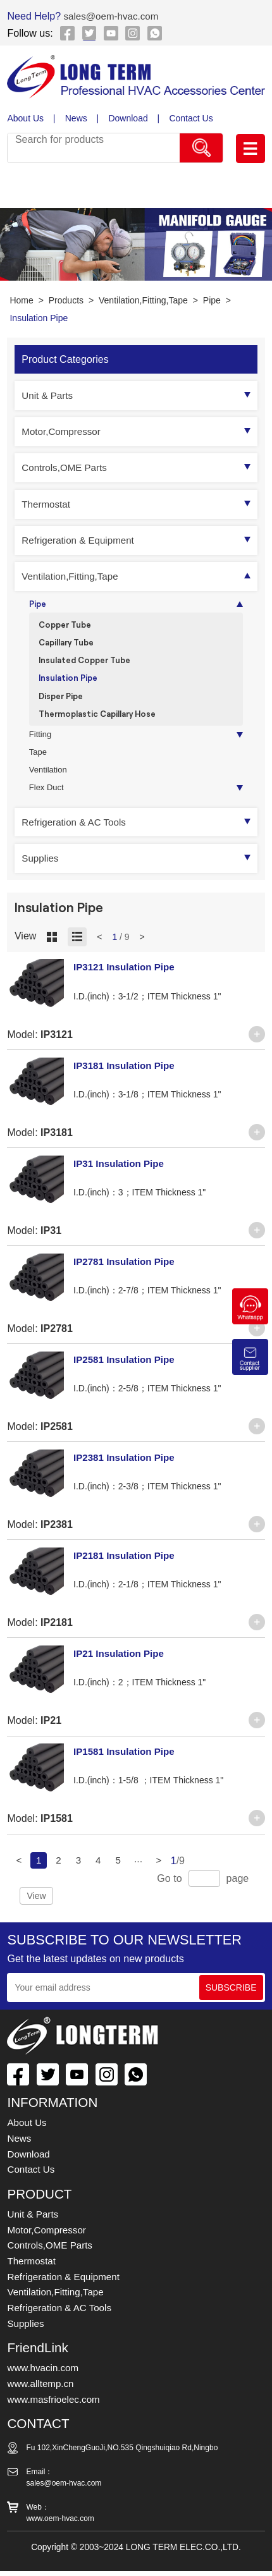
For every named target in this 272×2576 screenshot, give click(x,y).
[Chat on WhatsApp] (250, 1321)
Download (129, 118)
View (36, 1907)
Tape (38, 761)
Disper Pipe (63, 701)
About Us (25, 118)
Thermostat (47, 504)
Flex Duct (47, 798)
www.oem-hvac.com (60, 2524)
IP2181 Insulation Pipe (126, 1566)
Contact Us (192, 118)
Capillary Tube (69, 644)
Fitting (41, 742)
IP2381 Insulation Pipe (126, 1468)
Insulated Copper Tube (88, 663)
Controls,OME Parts (67, 467)
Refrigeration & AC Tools (77, 833)
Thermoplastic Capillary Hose (102, 720)
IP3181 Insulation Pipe (126, 1076)
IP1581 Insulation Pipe (126, 1762)
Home (21, 300)
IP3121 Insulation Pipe (126, 978)
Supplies (41, 869)
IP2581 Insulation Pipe (126, 1370)
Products (66, 300)
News (76, 118)
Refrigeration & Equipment (81, 540)
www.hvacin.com (45, 2374)
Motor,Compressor (63, 431)
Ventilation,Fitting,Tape (143, 300)
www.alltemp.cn (42, 2389)
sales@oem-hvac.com (112, 15)
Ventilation (49, 779)
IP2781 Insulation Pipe (126, 1272)
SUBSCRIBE (231, 1999)
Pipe (212, 300)
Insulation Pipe (38, 318)
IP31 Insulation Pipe (121, 1174)
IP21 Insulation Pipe (121, 1664)
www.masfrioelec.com (56, 2404)
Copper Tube (67, 626)
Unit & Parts (49, 395)
